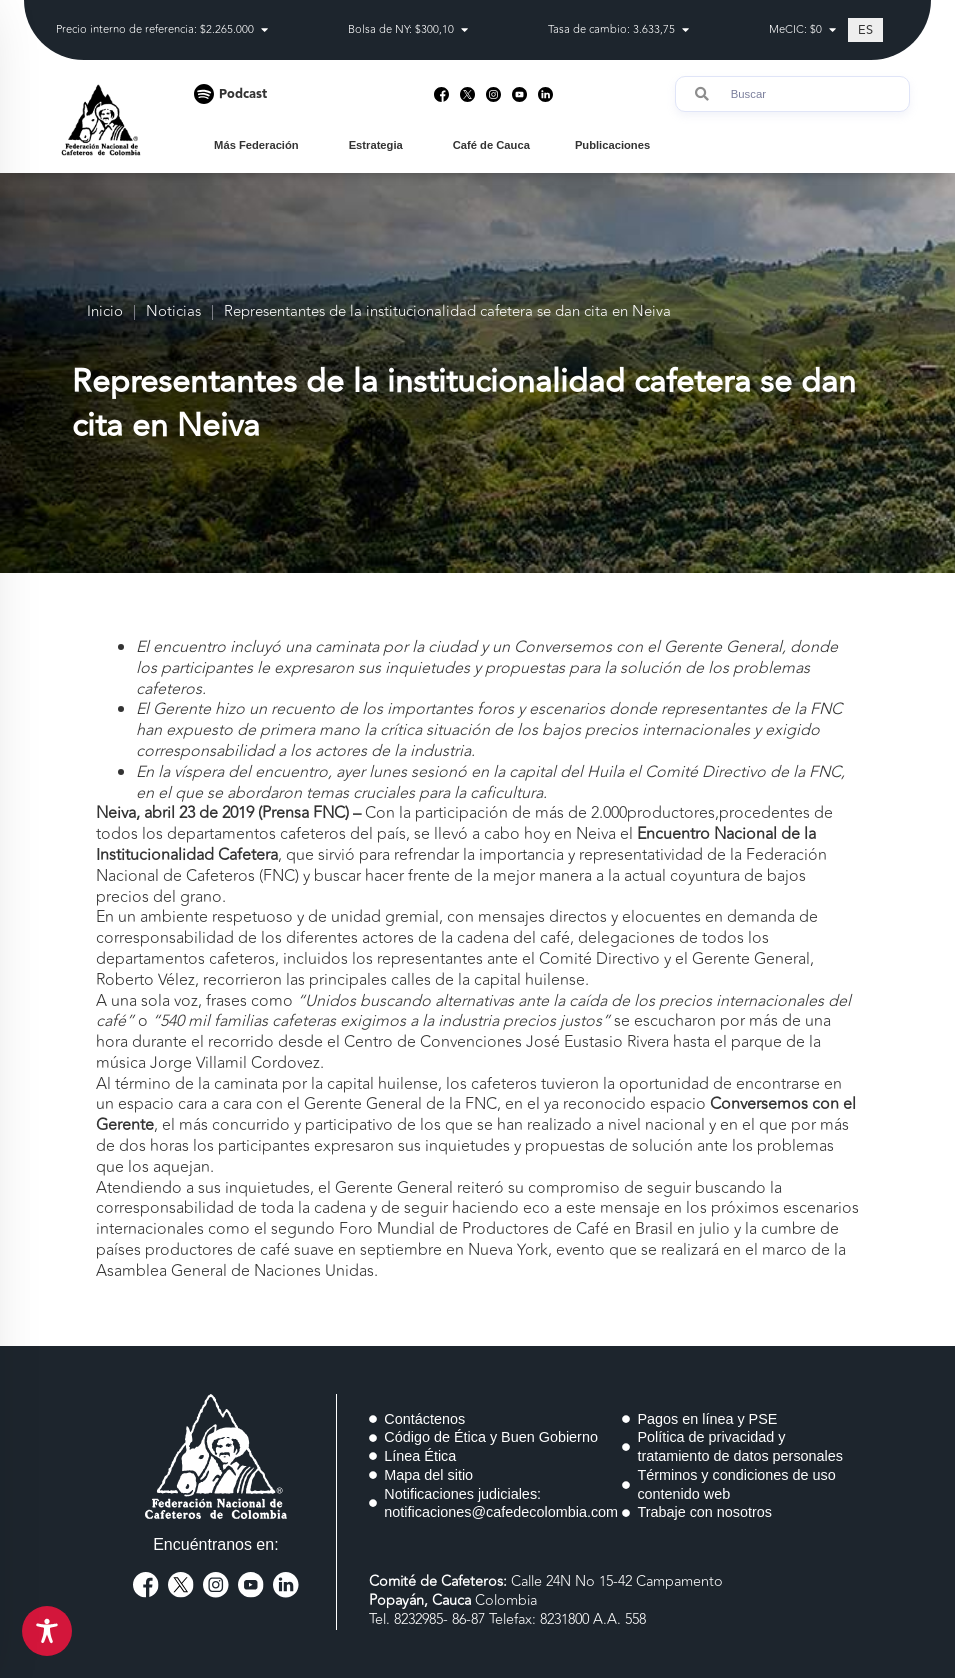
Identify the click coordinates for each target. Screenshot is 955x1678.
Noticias (173, 312)
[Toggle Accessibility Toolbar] (47, 1631)
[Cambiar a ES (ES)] (865, 30)
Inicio (105, 312)
